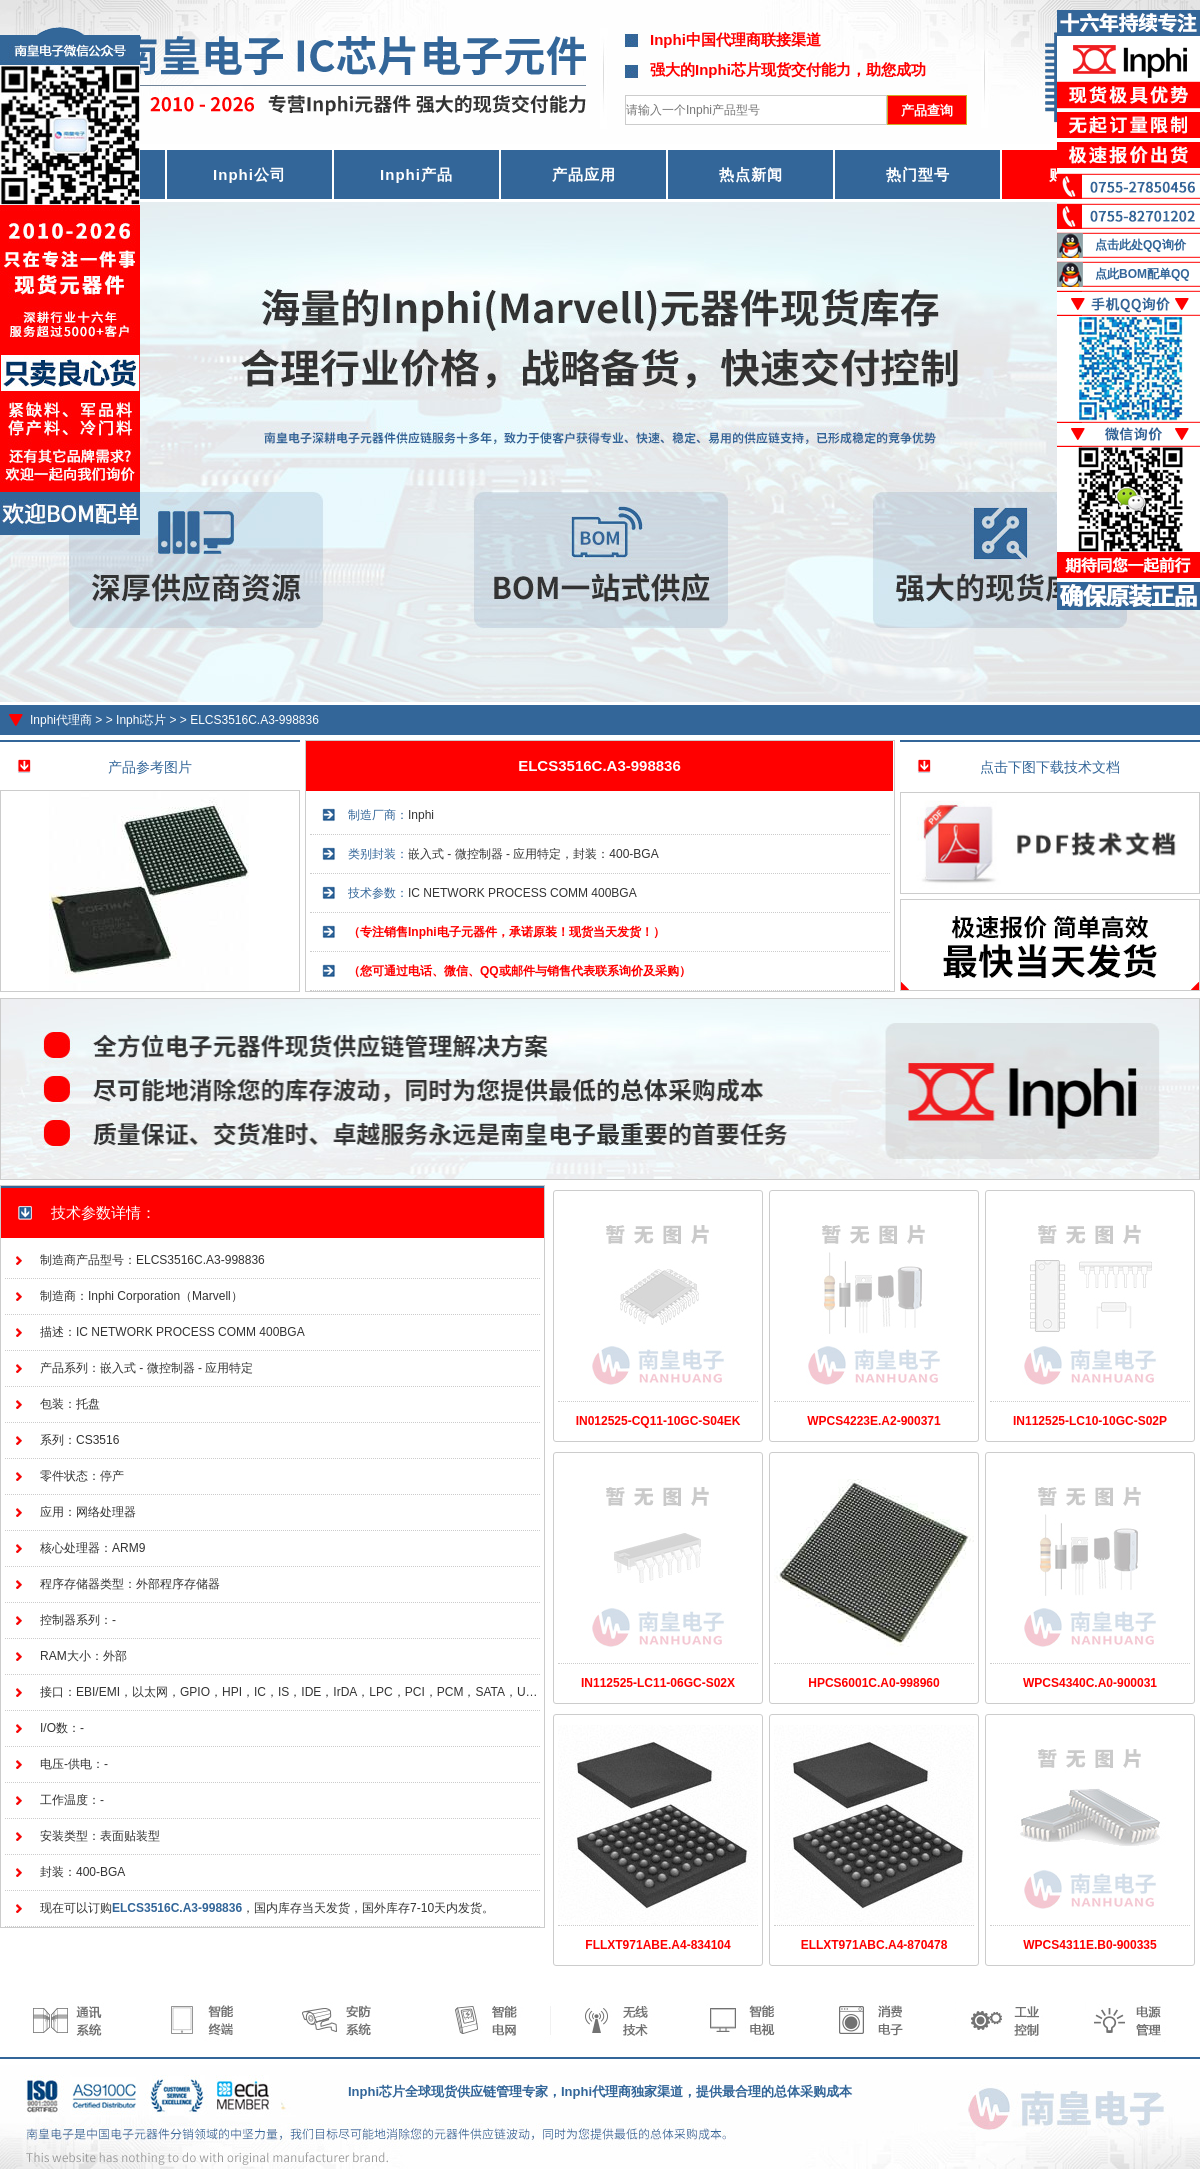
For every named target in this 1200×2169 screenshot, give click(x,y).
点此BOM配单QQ (1142, 274)
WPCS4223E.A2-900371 (873, 1421)
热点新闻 (751, 174)
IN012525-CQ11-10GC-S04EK (658, 1421)
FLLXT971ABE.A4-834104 (657, 1945)
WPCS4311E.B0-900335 (1089, 1945)
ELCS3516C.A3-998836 (254, 720)
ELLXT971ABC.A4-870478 (874, 1945)
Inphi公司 (249, 174)
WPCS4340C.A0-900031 (1090, 1683)
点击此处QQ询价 (1140, 245)
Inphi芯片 (141, 720)
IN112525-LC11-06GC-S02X (658, 1683)
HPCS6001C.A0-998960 (873, 1683)
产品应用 (584, 174)
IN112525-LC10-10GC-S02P (1090, 1421)
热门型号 (918, 174)
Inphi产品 (416, 174)
